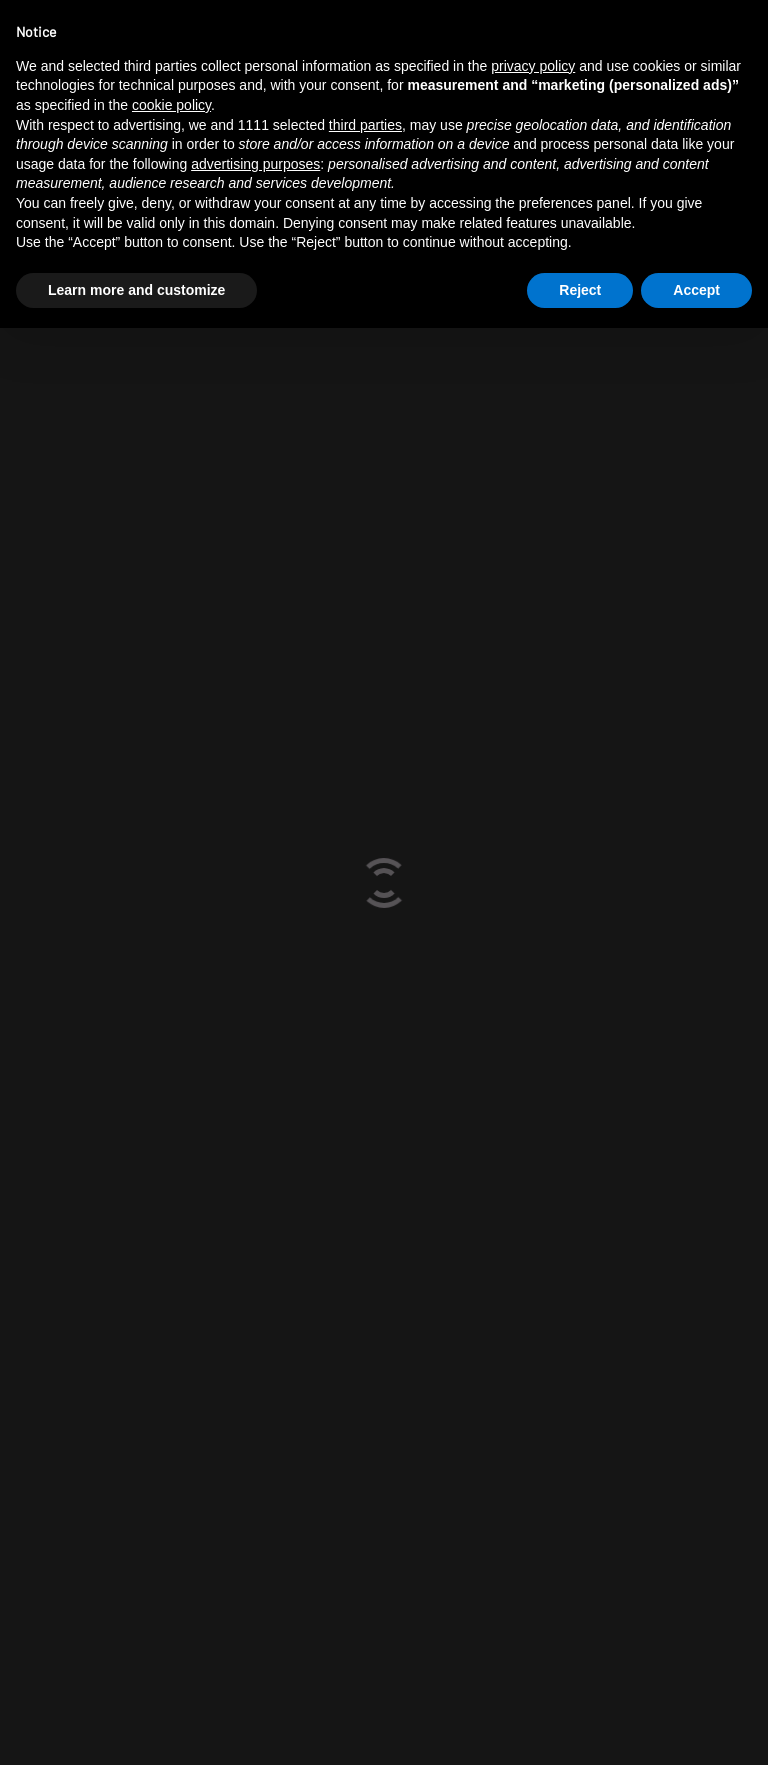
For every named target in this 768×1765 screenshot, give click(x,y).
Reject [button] (580, 290)
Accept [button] (696, 290)
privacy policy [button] (533, 66)
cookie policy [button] (171, 105)
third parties (365, 125)
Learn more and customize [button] (136, 290)
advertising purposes (255, 164)
